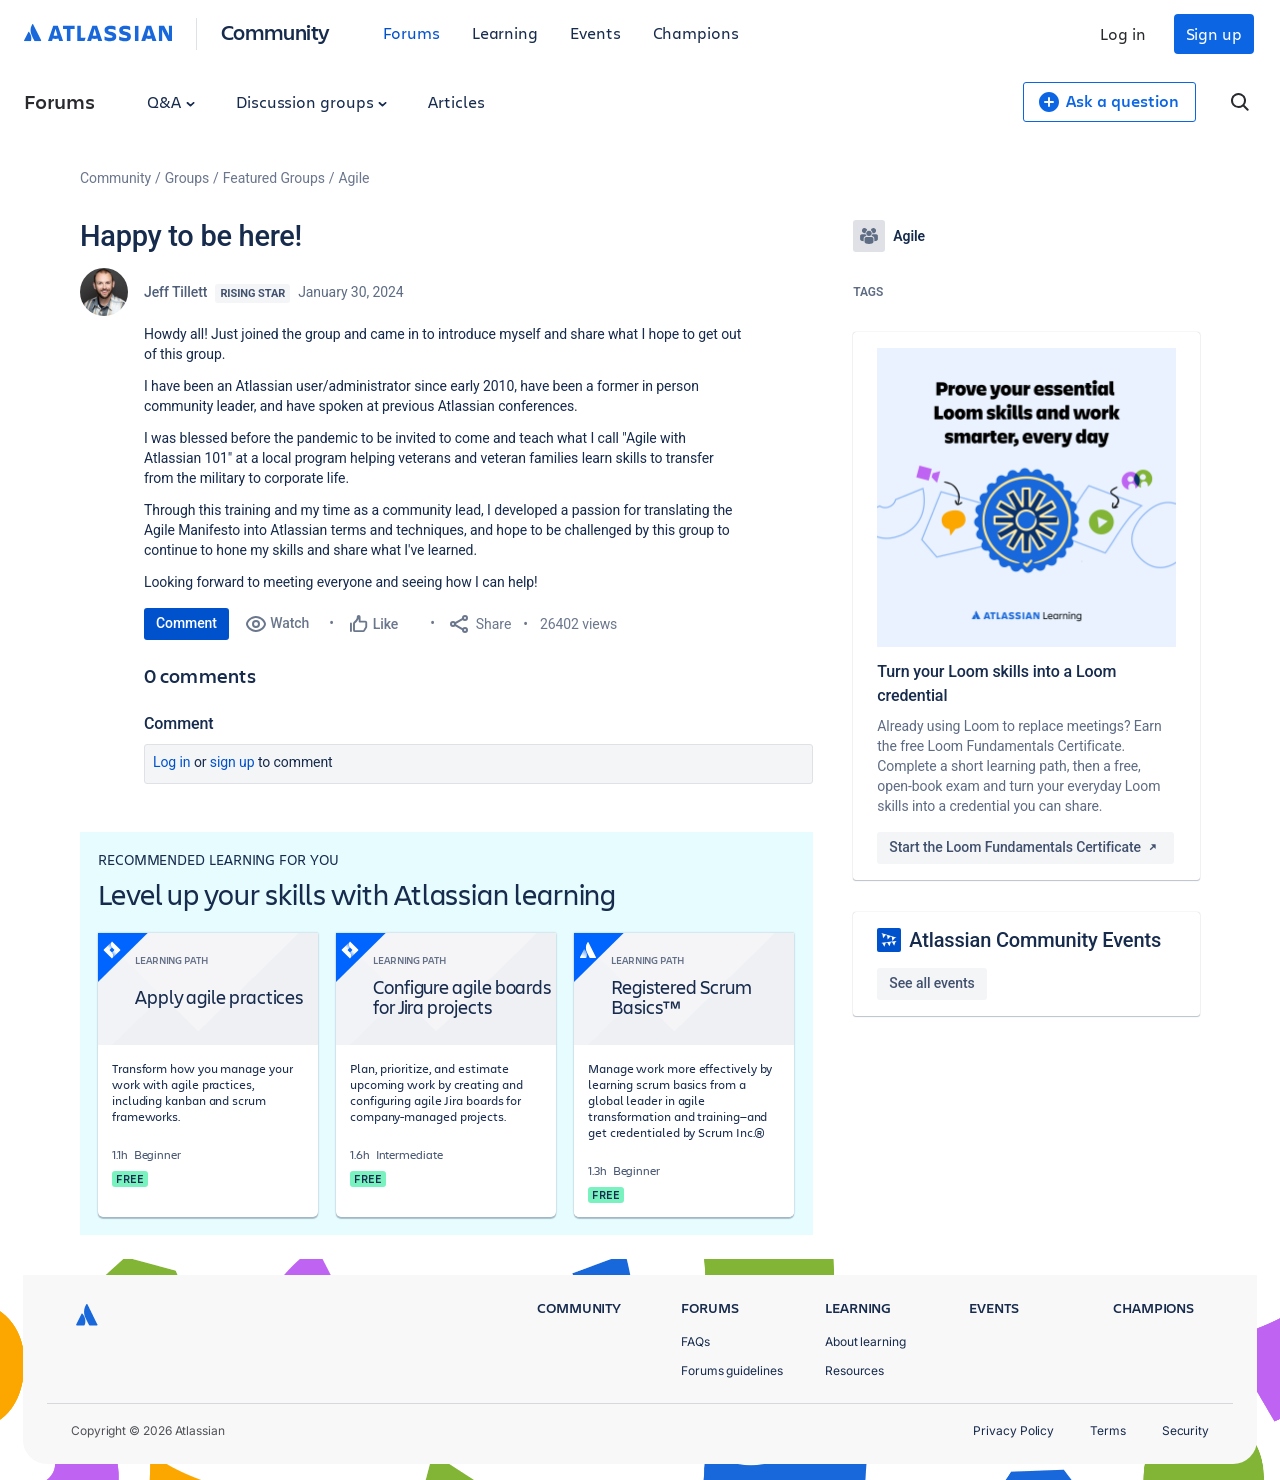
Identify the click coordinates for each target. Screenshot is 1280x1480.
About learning (865, 1341)
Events (595, 32)
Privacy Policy (1013, 1430)
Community (275, 31)
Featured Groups (274, 178)
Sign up (1214, 33)
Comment (186, 623)
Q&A (171, 101)
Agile (354, 178)
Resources (854, 1370)
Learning (505, 32)
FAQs (695, 1341)
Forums (411, 32)
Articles (456, 101)
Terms (1108, 1430)
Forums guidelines (732, 1370)
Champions (696, 32)
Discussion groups (312, 101)
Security (1185, 1430)
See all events (931, 983)
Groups (187, 178)
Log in (1123, 33)
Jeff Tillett (175, 292)
